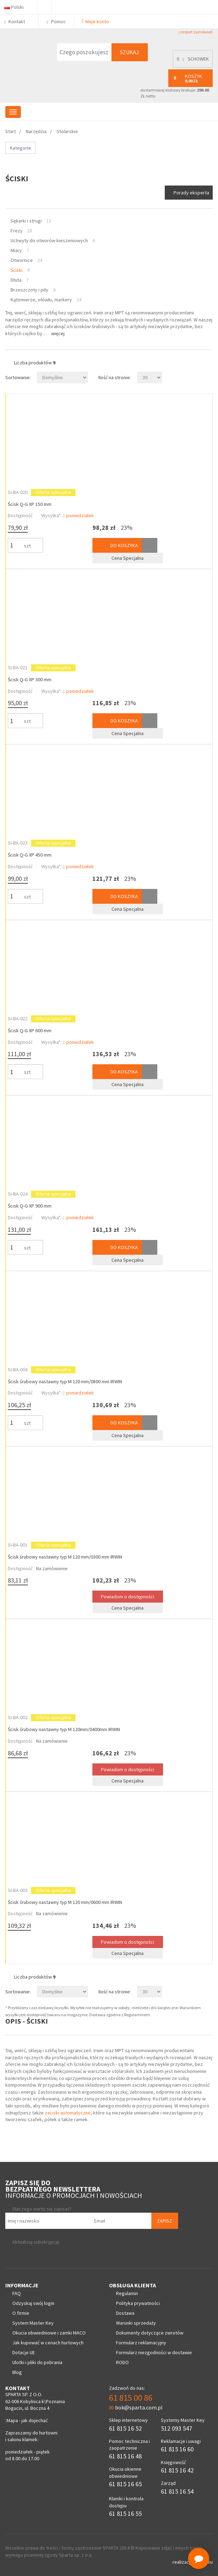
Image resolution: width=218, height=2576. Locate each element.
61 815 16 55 (125, 2513)
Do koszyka (117, 545)
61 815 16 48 (125, 2456)
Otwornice (22, 260)
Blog (17, 2372)
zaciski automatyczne (68, 2113)
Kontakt (17, 21)
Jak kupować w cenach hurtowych (48, 2342)
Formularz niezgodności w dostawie (154, 2352)
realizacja (183, 2562)
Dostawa (125, 2313)
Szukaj (129, 52)
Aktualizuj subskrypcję (35, 2242)
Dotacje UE (23, 2352)
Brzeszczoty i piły (29, 290)
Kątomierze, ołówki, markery (41, 299)
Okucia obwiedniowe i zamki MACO (49, 2333)
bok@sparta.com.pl (136, 2407)
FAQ (16, 2293)
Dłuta (16, 280)
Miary (16, 250)
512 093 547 (176, 2428)
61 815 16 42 (177, 2470)
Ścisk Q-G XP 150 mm (30, 504)
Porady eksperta (191, 192)
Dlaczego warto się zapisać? (42, 2209)
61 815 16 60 (177, 2449)
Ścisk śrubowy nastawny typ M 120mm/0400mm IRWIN (64, 1729)
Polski (16, 7)
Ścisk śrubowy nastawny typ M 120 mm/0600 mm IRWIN (65, 1902)
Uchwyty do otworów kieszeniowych (49, 240)
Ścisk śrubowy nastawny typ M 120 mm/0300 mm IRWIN (65, 1557)
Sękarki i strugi (26, 221)
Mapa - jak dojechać (26, 2420)
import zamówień (195, 32)
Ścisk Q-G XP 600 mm (30, 1030)
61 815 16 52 (125, 2428)
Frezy (17, 230)
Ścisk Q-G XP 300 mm (30, 679)
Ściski (17, 270)
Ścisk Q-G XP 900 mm (30, 1206)
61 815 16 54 (177, 2491)
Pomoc (56, 21)
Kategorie (20, 148)
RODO (122, 2362)
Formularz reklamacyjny (141, 2342)
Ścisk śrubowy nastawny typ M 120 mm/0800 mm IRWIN (65, 1381)
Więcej (58, 333)
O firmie (20, 2313)
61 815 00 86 (130, 2397)
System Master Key (33, 2323)
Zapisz (164, 2221)
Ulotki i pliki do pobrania (37, 2362)
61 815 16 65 (125, 2484)
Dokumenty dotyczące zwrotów (149, 2333)
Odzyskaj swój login (33, 2303)
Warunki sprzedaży (136, 2323)
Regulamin (127, 2293)
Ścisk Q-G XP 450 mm (30, 855)
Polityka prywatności (138, 2303)
